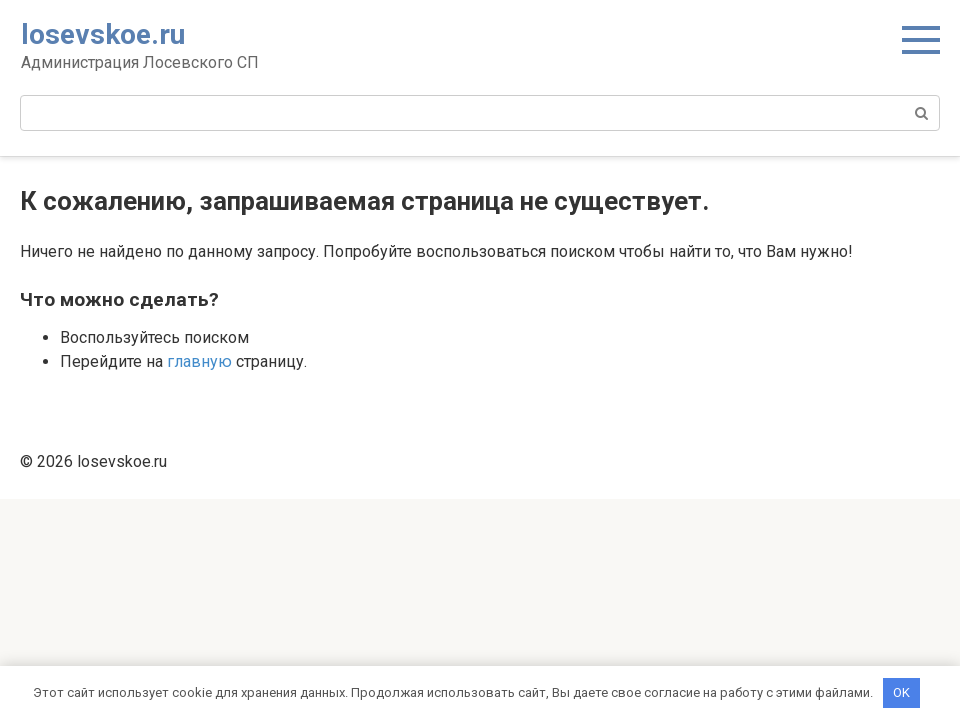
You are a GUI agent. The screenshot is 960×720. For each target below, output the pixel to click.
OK (901, 692)
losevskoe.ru (103, 34)
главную (199, 361)
